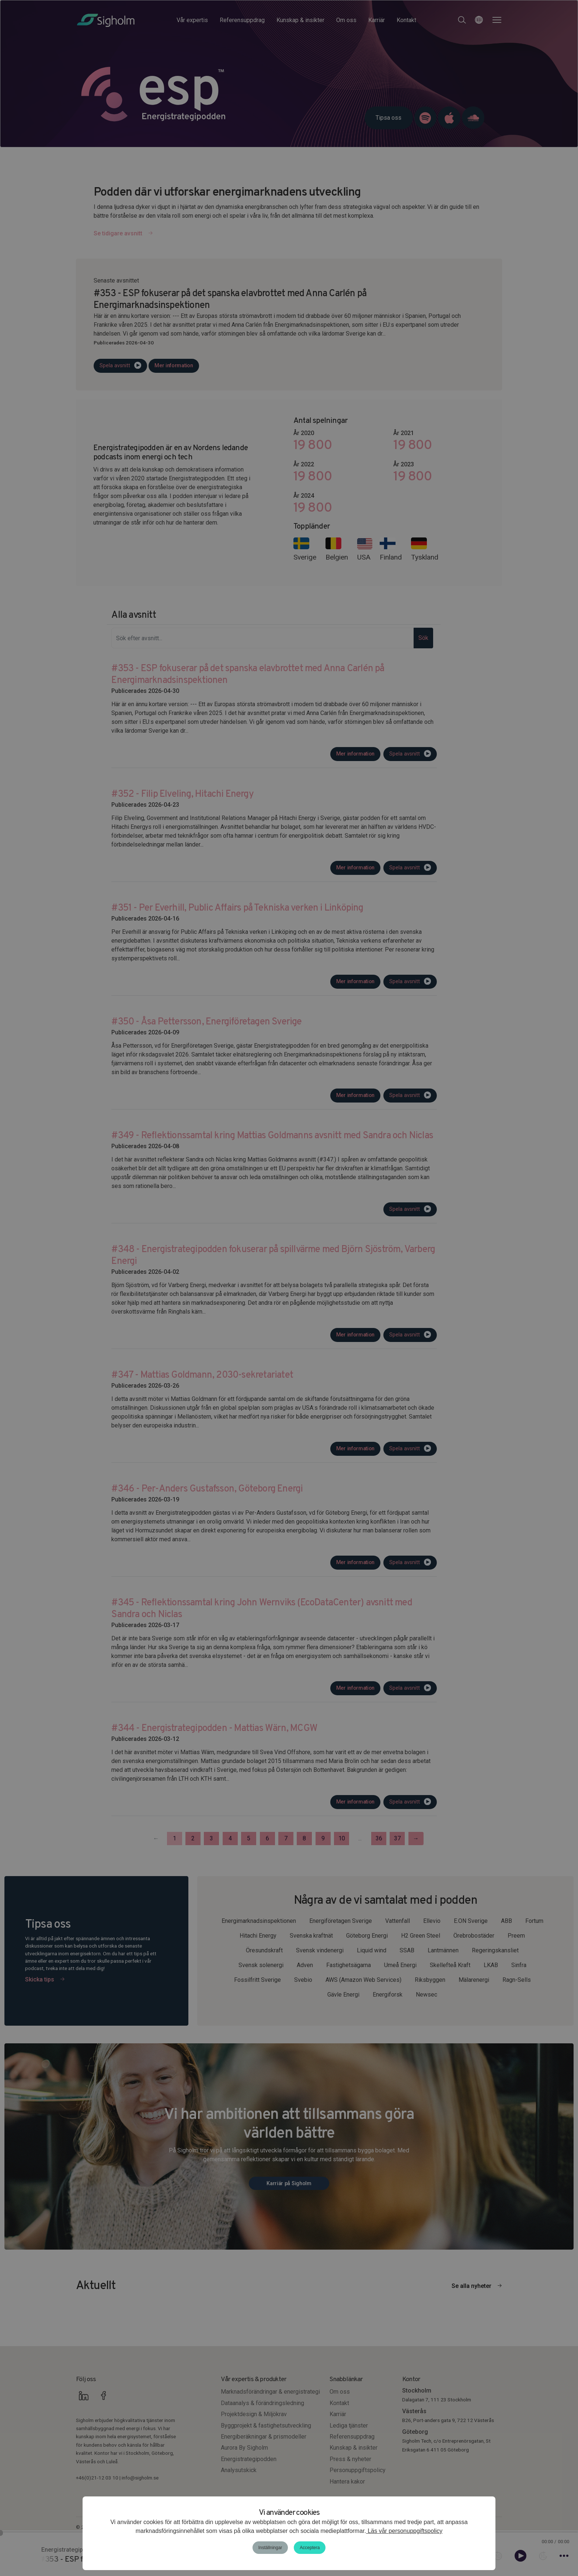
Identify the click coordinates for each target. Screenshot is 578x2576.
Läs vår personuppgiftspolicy (404, 2531)
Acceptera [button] (310, 2547)
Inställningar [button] (270, 2547)
